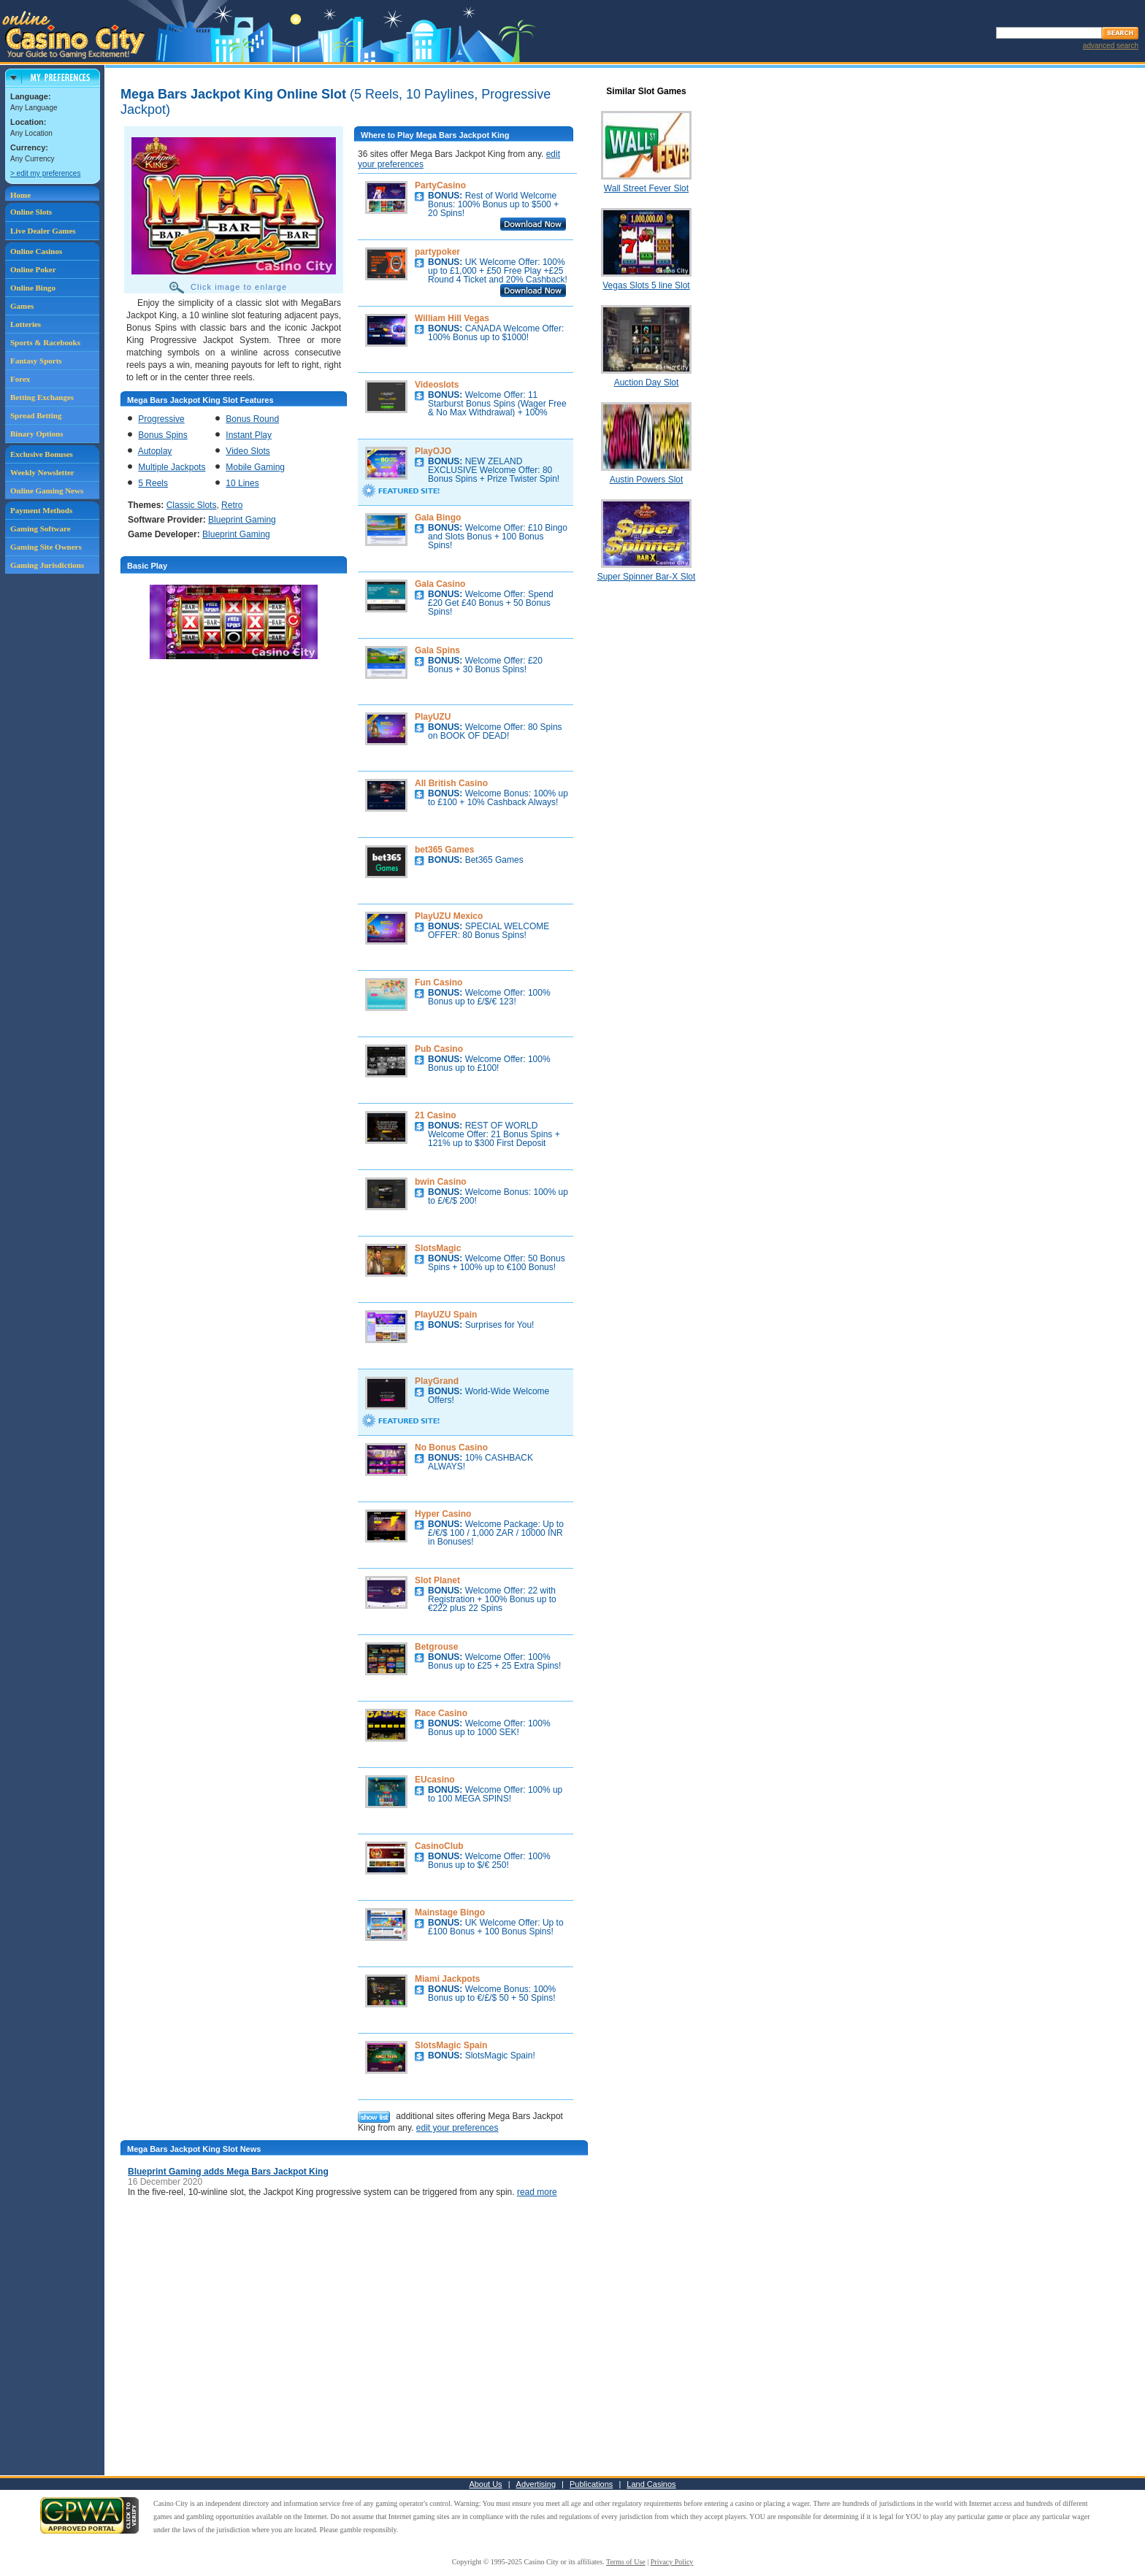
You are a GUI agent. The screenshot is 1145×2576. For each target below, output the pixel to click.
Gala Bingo (438, 517)
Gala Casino (440, 584)
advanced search (1110, 46)
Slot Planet (437, 1580)
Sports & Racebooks (45, 342)
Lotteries (25, 324)
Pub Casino (439, 1049)
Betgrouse (436, 1647)
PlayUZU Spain (446, 1315)
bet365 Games (444, 850)
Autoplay (155, 451)
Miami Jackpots (447, 1979)
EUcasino (435, 1780)
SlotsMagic (438, 1248)
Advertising (536, 2484)
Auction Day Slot (646, 382)
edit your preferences (457, 2128)
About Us (485, 2484)
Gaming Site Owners (46, 546)
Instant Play (249, 435)
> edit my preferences (45, 173)
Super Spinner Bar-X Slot (646, 577)
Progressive (161, 419)
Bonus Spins (162, 435)
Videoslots (437, 385)
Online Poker (33, 269)
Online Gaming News (46, 490)
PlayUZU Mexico (449, 916)
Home (20, 195)
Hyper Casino (443, 1514)
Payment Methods (41, 510)
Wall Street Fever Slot (646, 188)
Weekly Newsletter (42, 472)
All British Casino (451, 783)
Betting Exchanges (42, 397)
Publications (591, 2484)
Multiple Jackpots (171, 467)
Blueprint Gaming (242, 520)
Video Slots (248, 451)
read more (537, 2192)
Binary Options (36, 433)
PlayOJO (433, 451)
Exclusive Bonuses (41, 454)
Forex (20, 378)
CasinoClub (439, 1846)
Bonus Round (252, 419)
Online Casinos (36, 251)
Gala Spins (437, 650)
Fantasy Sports (36, 360)
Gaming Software (40, 528)
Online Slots (31, 211)
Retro (231, 505)
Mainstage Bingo (450, 1912)
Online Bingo (32, 287)
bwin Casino (441, 1182)
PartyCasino (440, 185)
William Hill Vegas (452, 318)
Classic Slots (191, 505)
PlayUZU (433, 717)
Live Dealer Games (43, 230)
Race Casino (441, 1713)
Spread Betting (35, 415)
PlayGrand (437, 1381)
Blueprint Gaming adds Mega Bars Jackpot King (228, 2171)
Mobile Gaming (255, 467)
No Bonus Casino (451, 1447)
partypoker (437, 252)
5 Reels (153, 483)
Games (22, 305)
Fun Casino (438, 982)
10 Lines (242, 483)
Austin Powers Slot (646, 479)
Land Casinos (651, 2484)
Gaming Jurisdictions (47, 565)
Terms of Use (626, 2562)
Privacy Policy (672, 2562)
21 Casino (435, 1115)
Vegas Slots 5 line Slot (645, 285)
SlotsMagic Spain (451, 2045)
